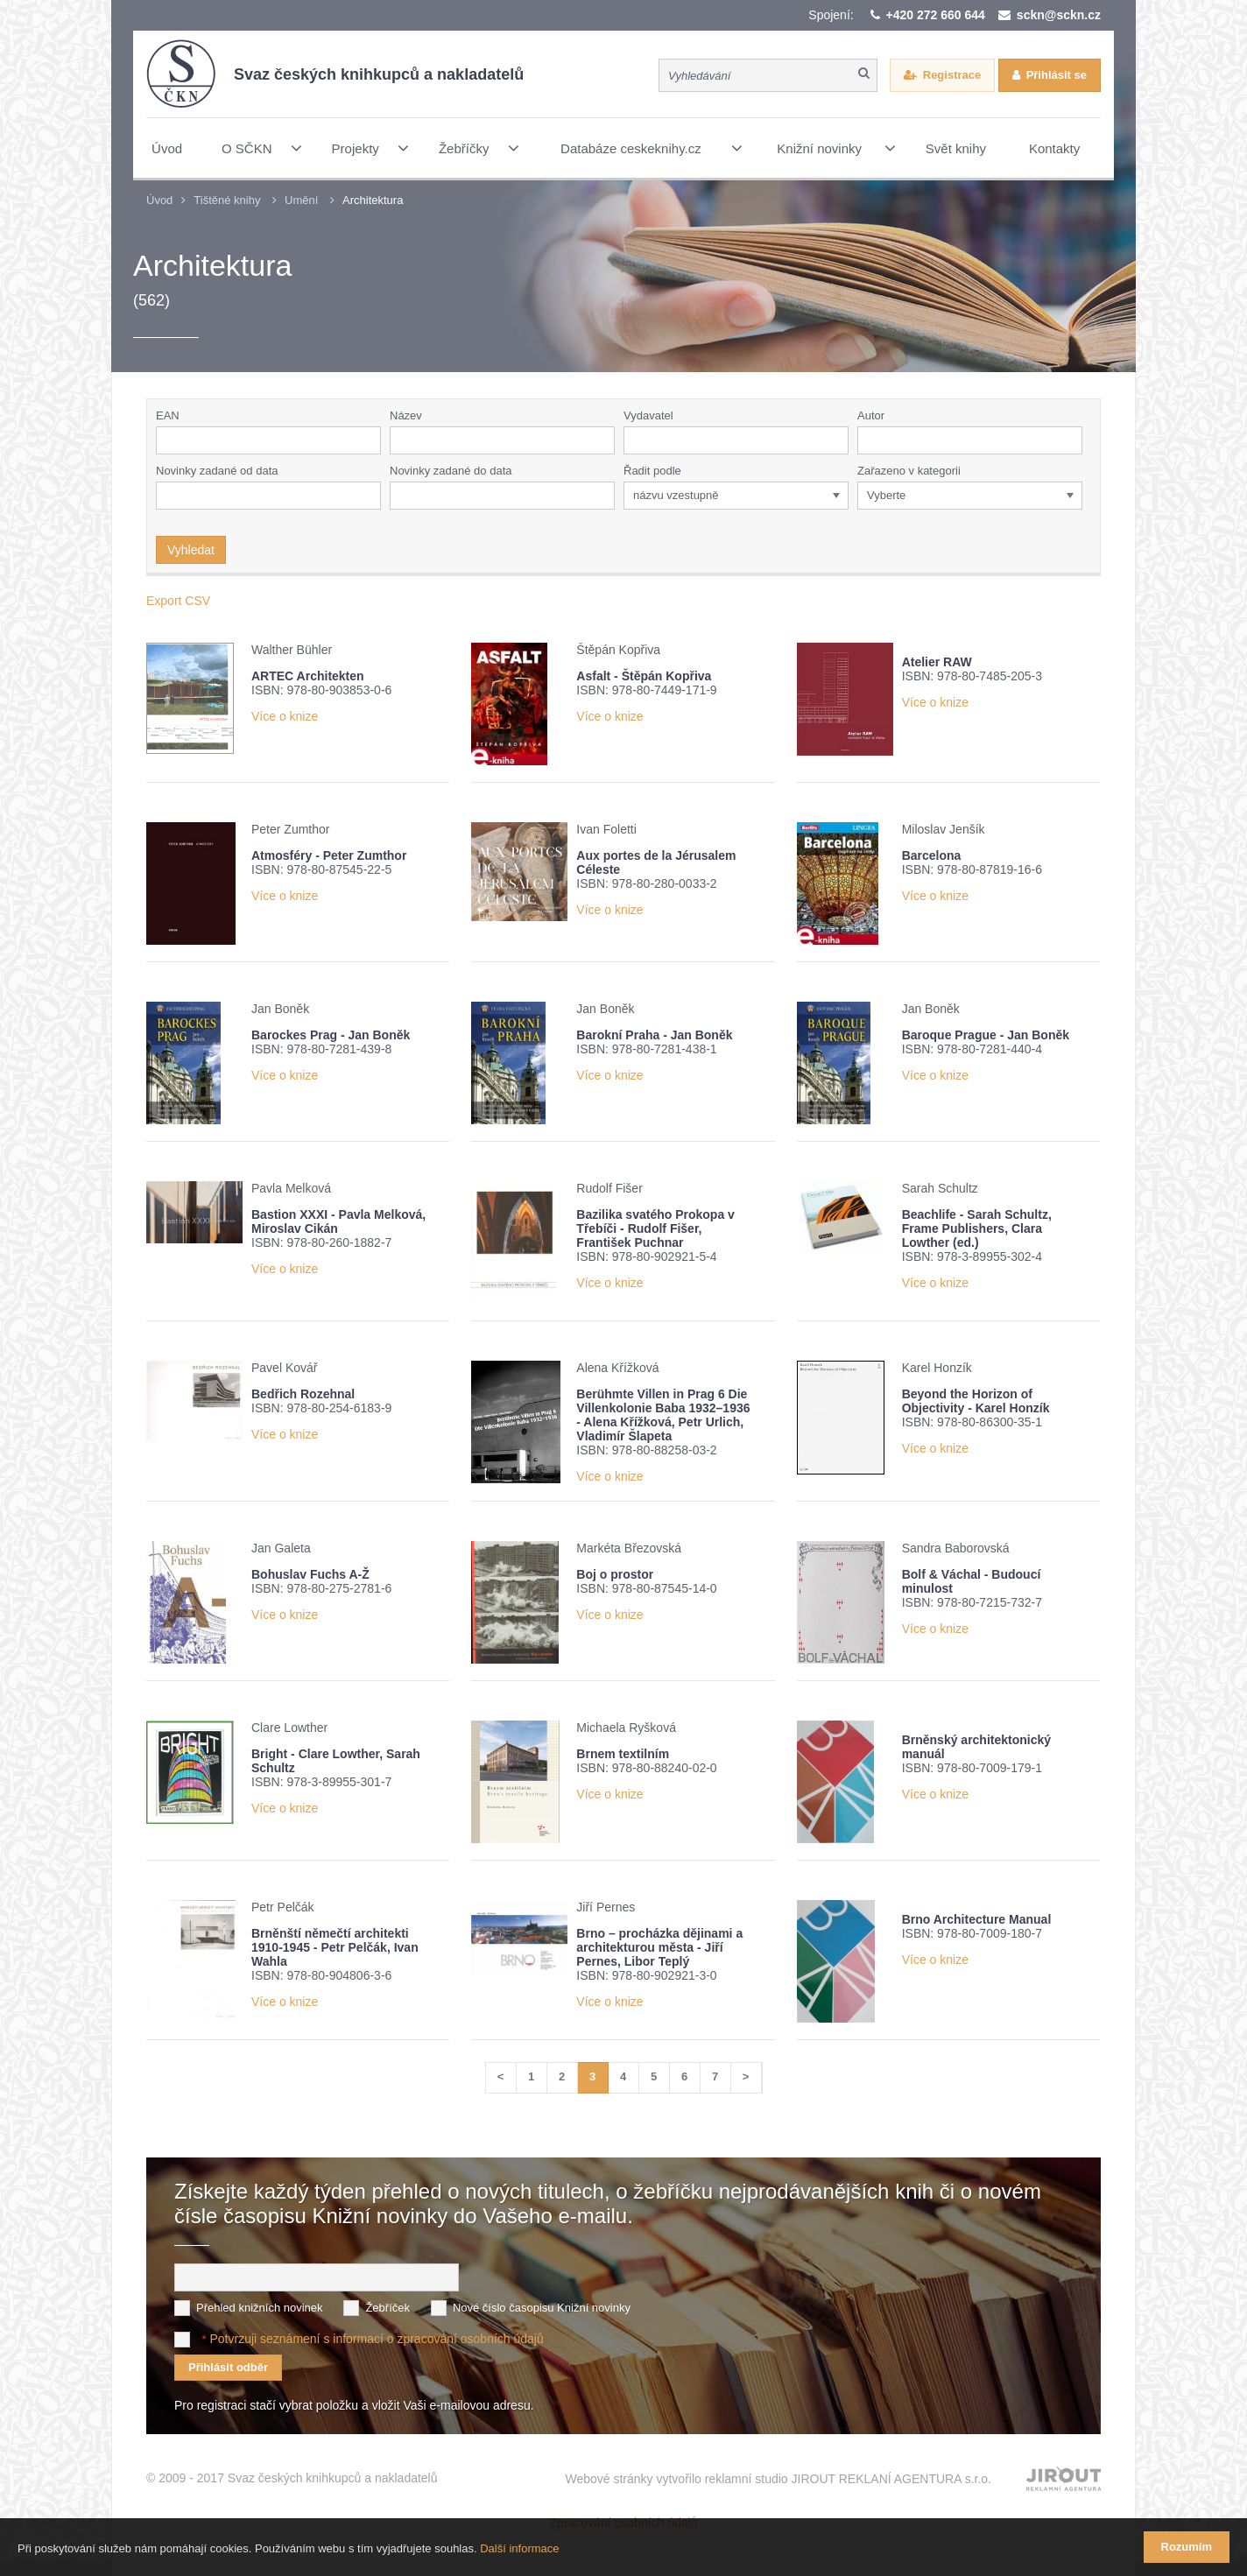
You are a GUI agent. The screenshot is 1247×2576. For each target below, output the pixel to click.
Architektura (372, 200)
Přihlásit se (1056, 74)
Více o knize (284, 716)
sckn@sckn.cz (1059, 15)
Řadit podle (652, 470)
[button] (839, 440)
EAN (168, 415)
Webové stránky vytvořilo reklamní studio (778, 2479)
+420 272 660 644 (935, 15)
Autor (870, 415)
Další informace (519, 2548)
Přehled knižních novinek (259, 2307)
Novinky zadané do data (450, 470)
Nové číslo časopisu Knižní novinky (542, 2307)
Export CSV (178, 601)
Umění (301, 200)
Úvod (159, 200)
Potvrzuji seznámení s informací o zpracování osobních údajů (376, 2339)
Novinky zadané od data (217, 470)
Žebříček (387, 2307)
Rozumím (1187, 2546)
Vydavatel (648, 415)
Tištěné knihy (227, 200)
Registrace (952, 74)
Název (406, 415)
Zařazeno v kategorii (909, 470)
